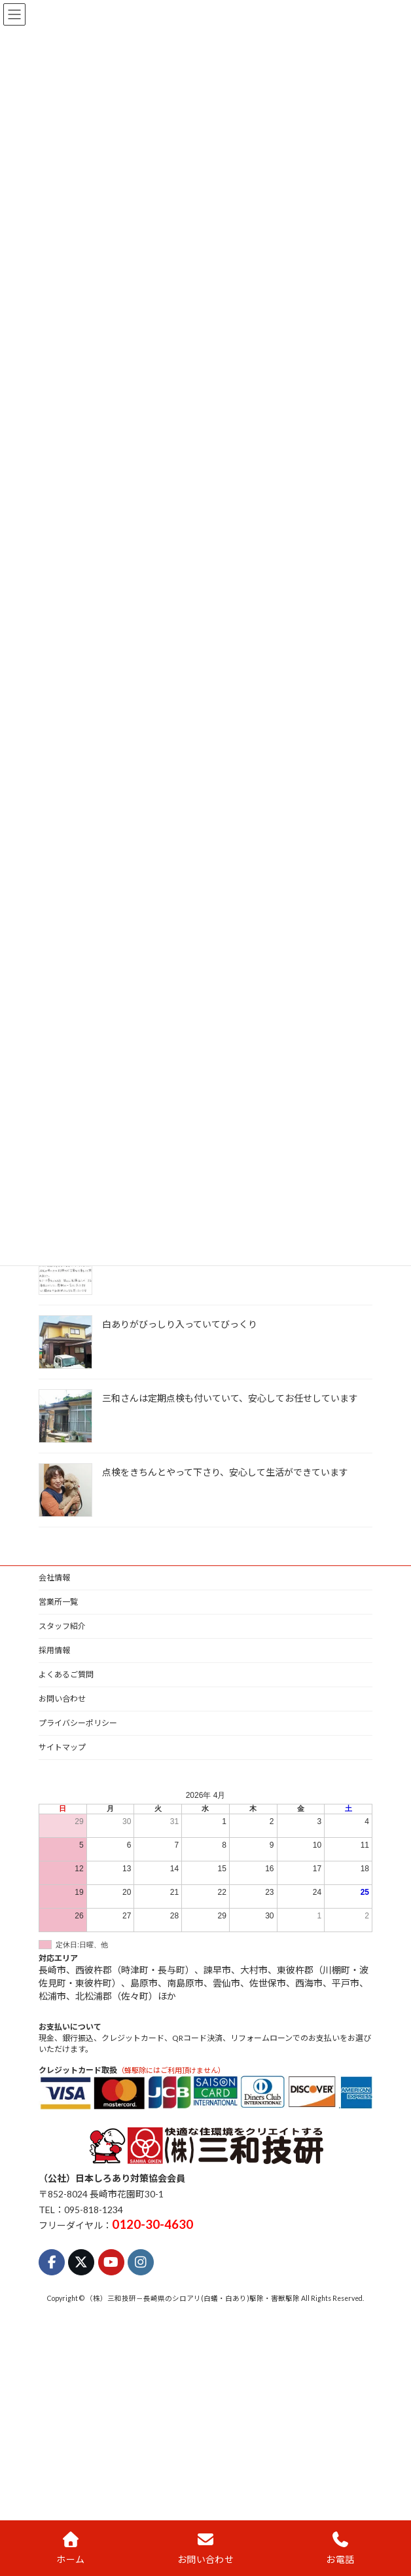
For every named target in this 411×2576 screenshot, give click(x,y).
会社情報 (54, 1577)
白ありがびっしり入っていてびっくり (179, 1324)
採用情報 (54, 1650)
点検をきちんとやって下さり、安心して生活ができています (225, 1472)
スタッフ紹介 (62, 1626)
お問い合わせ (62, 1699)
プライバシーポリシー (78, 1723)
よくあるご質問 (66, 1674)
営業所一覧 (58, 1602)
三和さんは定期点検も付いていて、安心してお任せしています (230, 1398)
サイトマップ (62, 1747)
